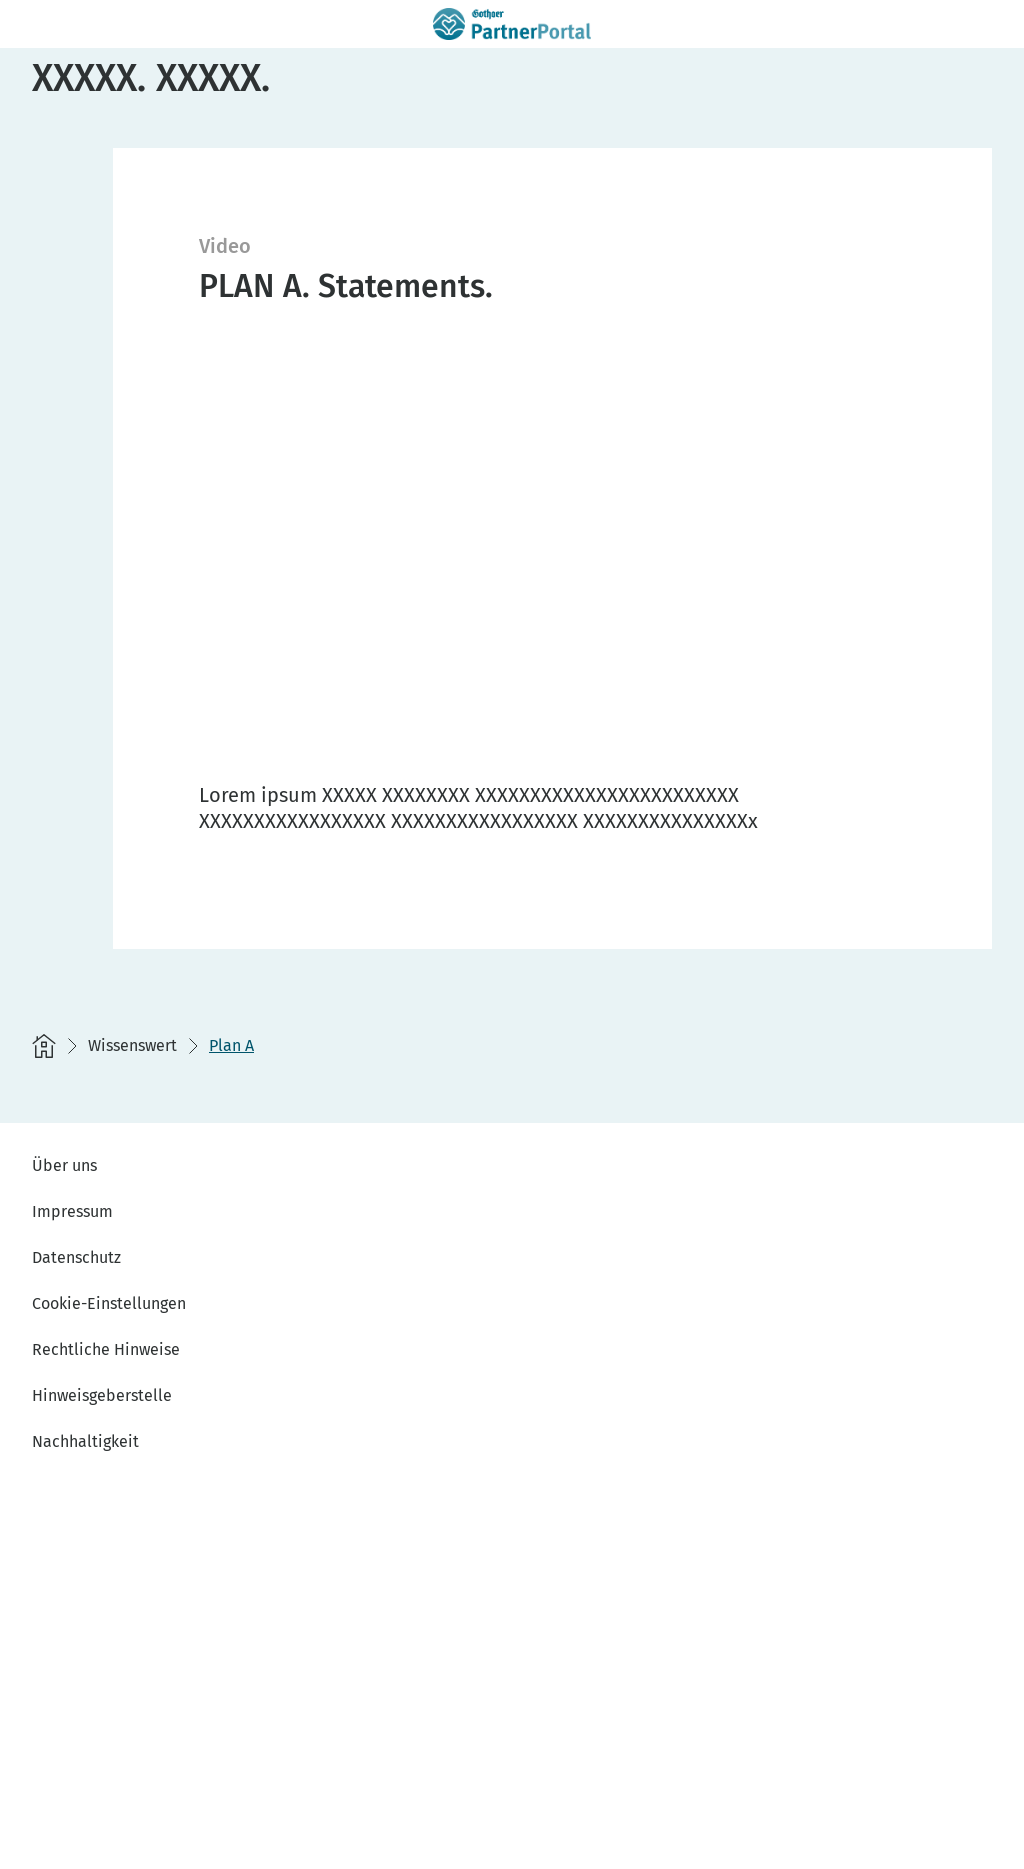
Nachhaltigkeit (85, 1441)
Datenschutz (76, 1257)
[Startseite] (44, 1046)
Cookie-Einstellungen (109, 1303)
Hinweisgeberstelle (102, 1395)
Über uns (64, 1165)
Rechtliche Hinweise (106, 1349)
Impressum (72, 1211)
